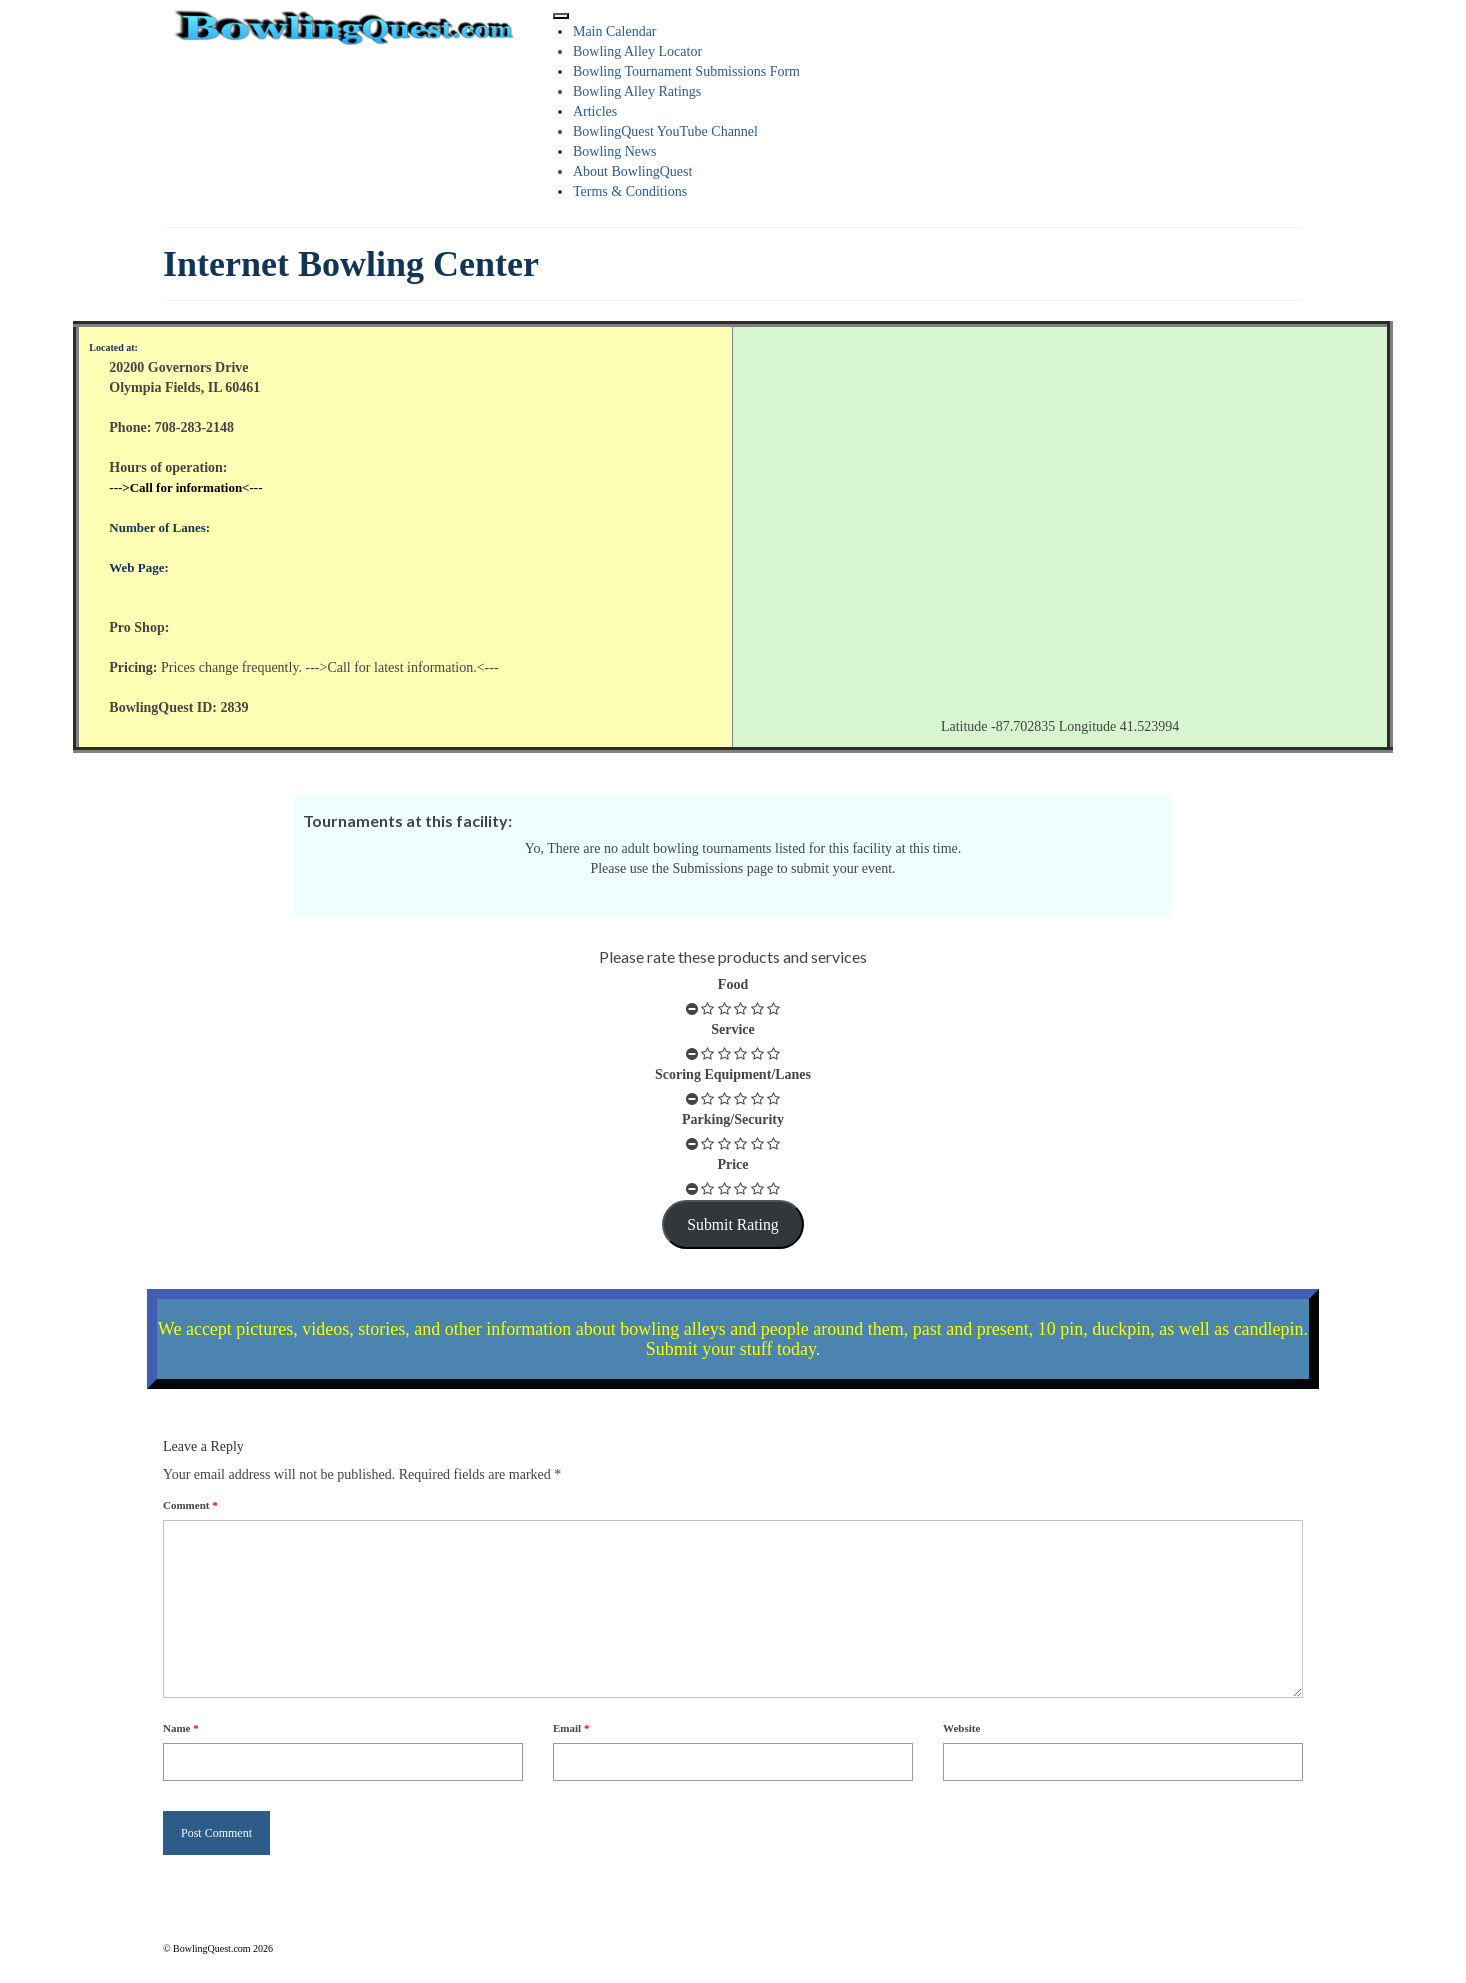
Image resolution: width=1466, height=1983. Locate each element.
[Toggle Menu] (561, 16)
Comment (190, 1505)
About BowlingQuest (632, 171)
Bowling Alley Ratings (637, 91)
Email (571, 1728)
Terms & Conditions (630, 191)
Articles (595, 111)
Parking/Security (733, 1119)
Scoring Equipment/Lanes (733, 1074)
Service (733, 1029)
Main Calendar (615, 31)
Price (732, 1164)
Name (181, 1728)
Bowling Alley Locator (637, 51)
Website (961, 1728)
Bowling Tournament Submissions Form (686, 71)
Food (733, 984)
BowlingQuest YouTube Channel (665, 131)
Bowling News (615, 151)
